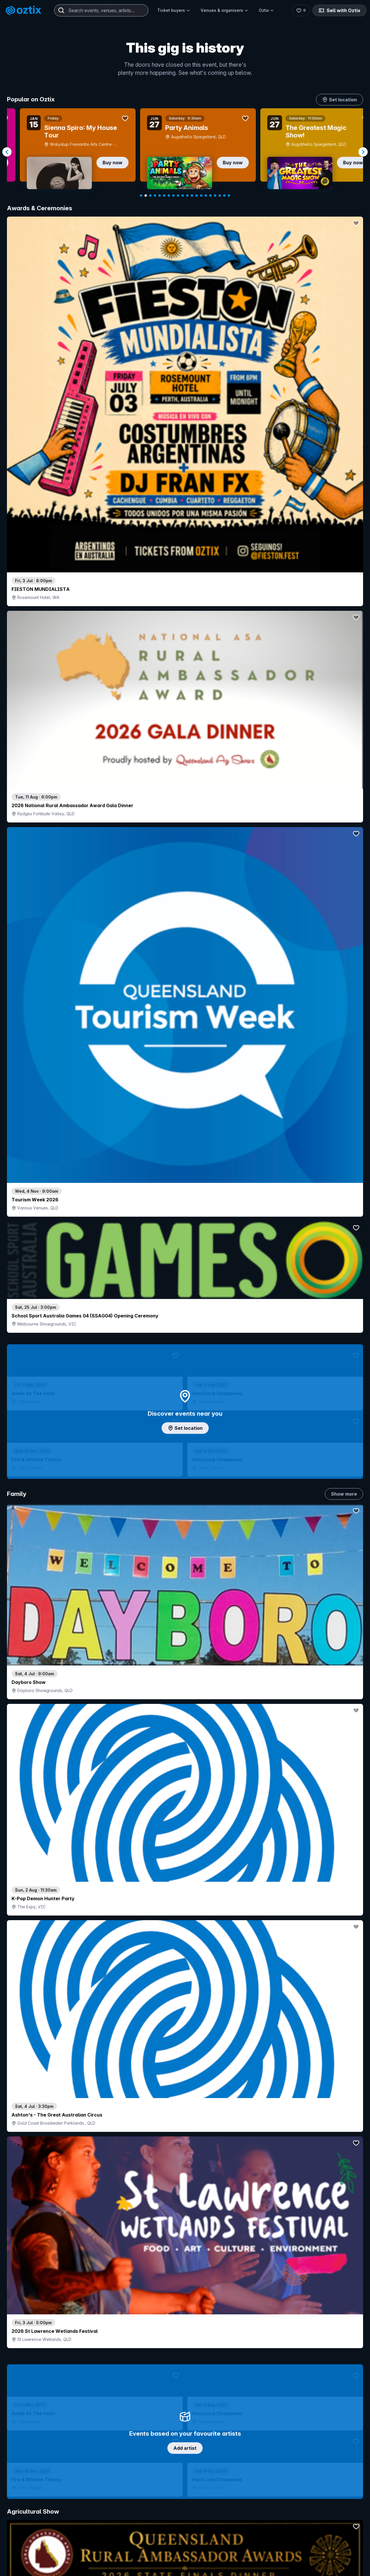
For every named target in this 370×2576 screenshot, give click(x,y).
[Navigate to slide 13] (196, 195)
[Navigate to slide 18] (219, 195)
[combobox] (101, 10)
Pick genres (185, 1626)
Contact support (77, 2555)
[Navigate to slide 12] (192, 195)
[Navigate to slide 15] (206, 195)
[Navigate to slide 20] (229, 195)
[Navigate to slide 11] (187, 195)
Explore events (31, 2567)
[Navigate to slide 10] (182, 195)
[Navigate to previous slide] (7, 152)
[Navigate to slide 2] (145, 195)
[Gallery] (185, 152)
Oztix (266, 10)
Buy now (100, 162)
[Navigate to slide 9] (178, 195)
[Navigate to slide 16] (210, 195)
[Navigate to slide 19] (224, 195)
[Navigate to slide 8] (173, 195)
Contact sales (235, 2555)
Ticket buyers (173, 10)
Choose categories (185, 1233)
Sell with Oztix (338, 10)
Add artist (185, 672)
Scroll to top (185, 2480)
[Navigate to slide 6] (164, 195)
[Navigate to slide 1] (141, 195)
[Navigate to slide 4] (155, 195)
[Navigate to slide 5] (159, 195)
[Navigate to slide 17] (215, 195)
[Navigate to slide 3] (150, 195)
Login (201, 2555)
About (294, 2564)
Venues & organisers (224, 10)
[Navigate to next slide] (363, 152)
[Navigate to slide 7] (168, 195)
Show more (344, 489)
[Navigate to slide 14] (201, 195)
